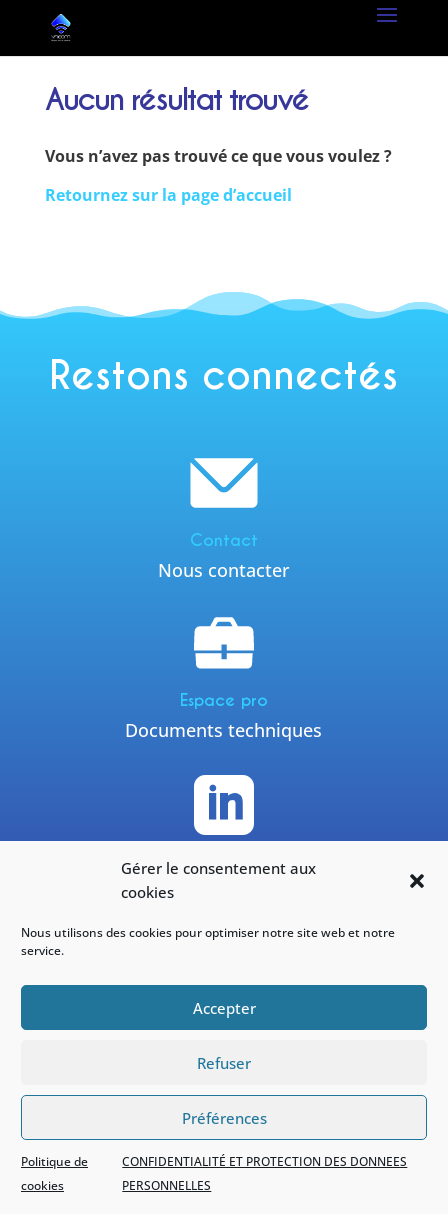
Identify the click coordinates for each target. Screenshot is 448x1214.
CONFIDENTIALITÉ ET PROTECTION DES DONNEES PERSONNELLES (264, 1173)
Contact (224, 540)
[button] (417, 881)
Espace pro (224, 700)
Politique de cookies (54, 1173)
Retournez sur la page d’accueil (168, 195)
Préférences (224, 1118)
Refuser (224, 1063)
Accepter (224, 1008)
